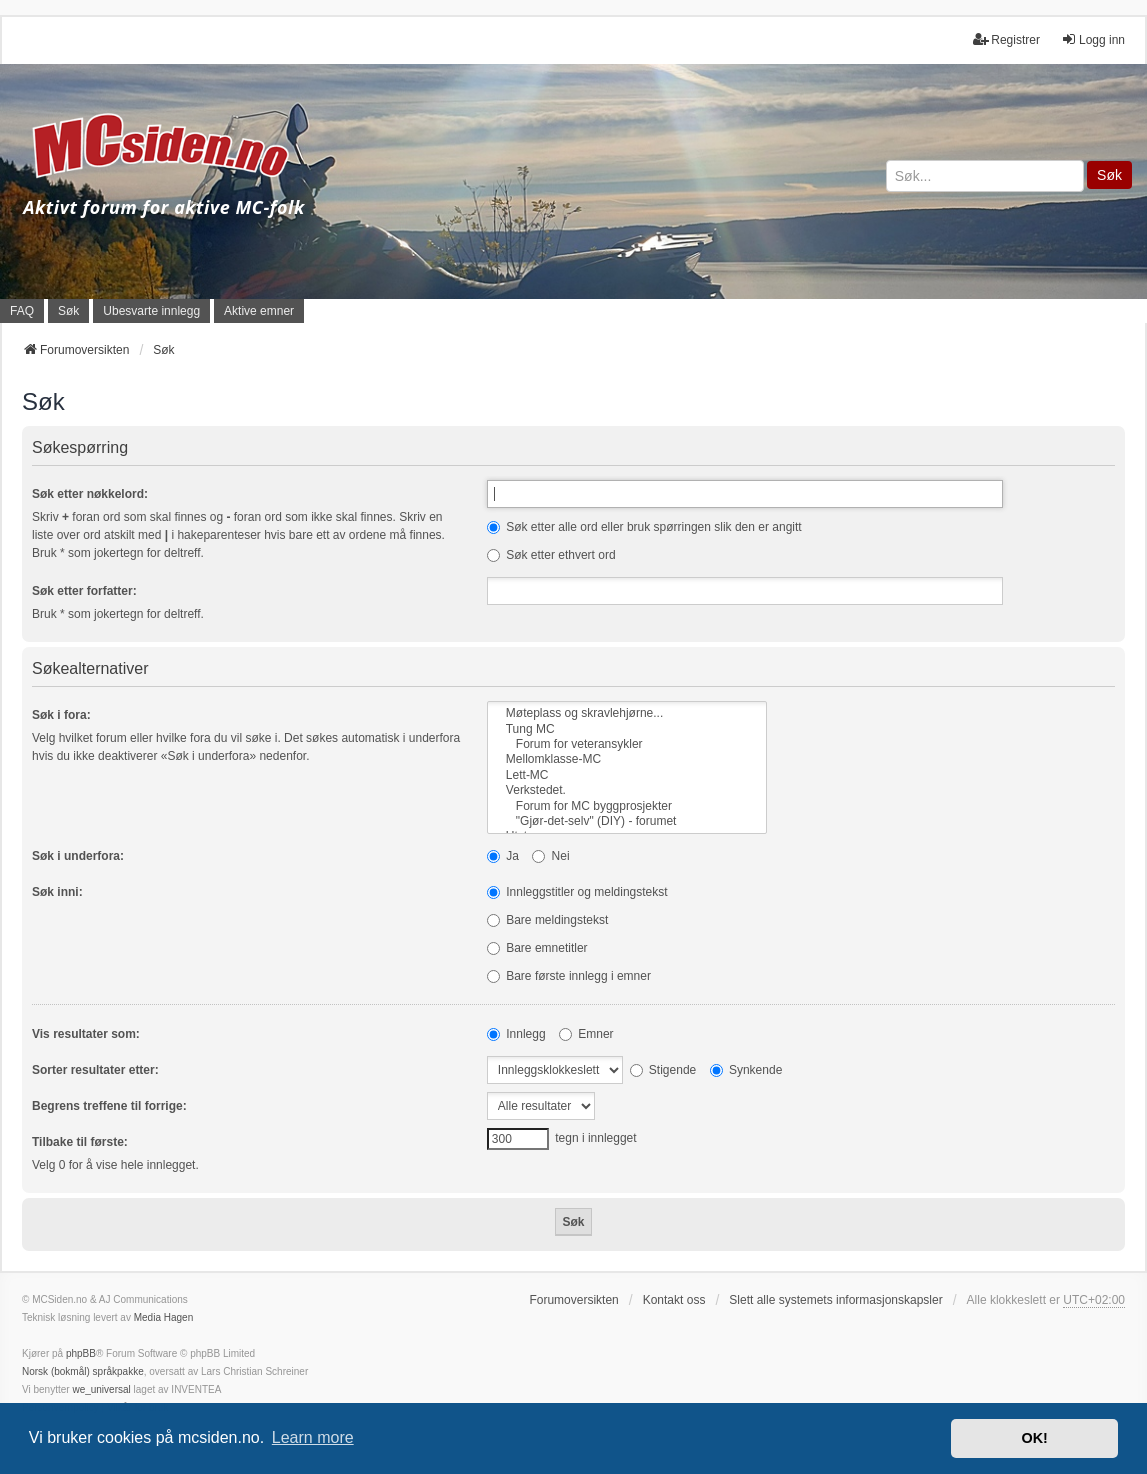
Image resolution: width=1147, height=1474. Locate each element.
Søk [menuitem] (68, 311)
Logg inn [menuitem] (1093, 39)
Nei (550, 856)
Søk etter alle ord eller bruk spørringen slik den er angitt (644, 527)
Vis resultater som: (86, 1034)
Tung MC (627, 729)
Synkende (746, 1070)
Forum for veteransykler (627, 744)
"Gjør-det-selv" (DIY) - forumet (627, 821)
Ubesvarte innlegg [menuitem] (151, 311)
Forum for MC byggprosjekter (627, 806)
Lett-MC (627, 775)
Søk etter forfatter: (84, 591)
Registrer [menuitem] (1006, 39)
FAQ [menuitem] (22, 311)
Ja (503, 856)
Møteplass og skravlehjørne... (627, 713)
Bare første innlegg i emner (569, 976)
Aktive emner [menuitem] (259, 311)
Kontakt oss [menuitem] (674, 1300)
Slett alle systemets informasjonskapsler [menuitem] (835, 1300)
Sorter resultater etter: (95, 1070)
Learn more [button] (313, 1437)
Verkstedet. (627, 790)
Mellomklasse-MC (627, 759)
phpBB (81, 1353)
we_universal (101, 1389)
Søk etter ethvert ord (551, 555)
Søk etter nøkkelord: (90, 494)
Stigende (663, 1070)
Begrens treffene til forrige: (109, 1106)
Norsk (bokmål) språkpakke (83, 1371)
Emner (586, 1034)
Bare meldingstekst (547, 920)
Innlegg (516, 1034)
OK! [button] (1034, 1438)
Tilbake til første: (80, 1142)
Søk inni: (57, 892)
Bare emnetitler (537, 948)
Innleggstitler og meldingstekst (577, 892)
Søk (1109, 175)
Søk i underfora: (78, 856)
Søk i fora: (61, 715)
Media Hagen (163, 1317)
